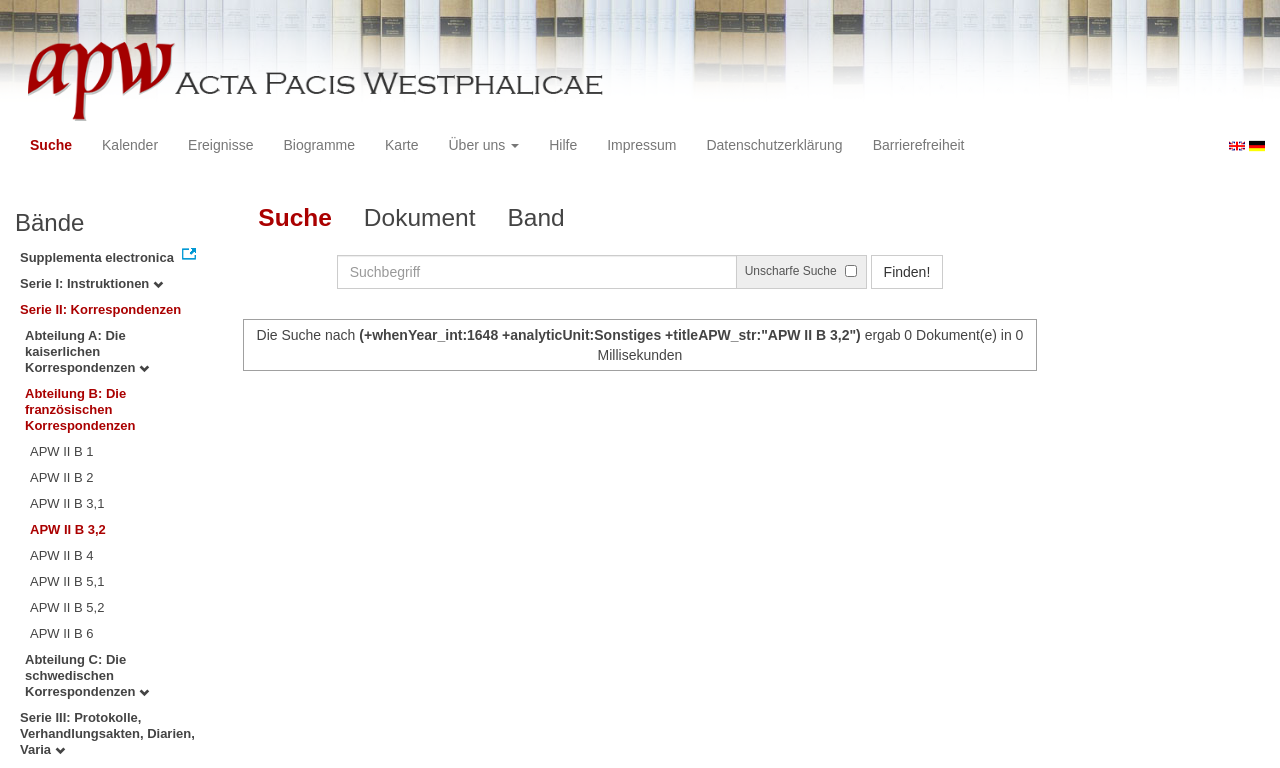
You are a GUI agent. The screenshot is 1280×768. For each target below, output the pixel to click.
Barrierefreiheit (919, 145)
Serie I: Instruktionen (91, 283)
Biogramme (319, 145)
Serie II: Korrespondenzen (100, 309)
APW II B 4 (62, 555)
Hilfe (563, 145)
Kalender (130, 145)
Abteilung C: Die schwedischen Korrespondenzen (87, 675)
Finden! (907, 272)
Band (536, 217)
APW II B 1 (62, 451)
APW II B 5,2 (67, 607)
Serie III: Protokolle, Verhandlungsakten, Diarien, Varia (107, 733)
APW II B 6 (62, 633)
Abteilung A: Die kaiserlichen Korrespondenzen (87, 351)
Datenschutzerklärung (774, 145)
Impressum (641, 145)
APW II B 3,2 (68, 529)
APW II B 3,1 (67, 503)
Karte (401, 145)
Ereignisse (220, 145)
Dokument (420, 217)
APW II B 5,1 (67, 581)
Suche (51, 145)
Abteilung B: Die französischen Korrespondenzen (80, 409)
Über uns (484, 145)
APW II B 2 (62, 477)
